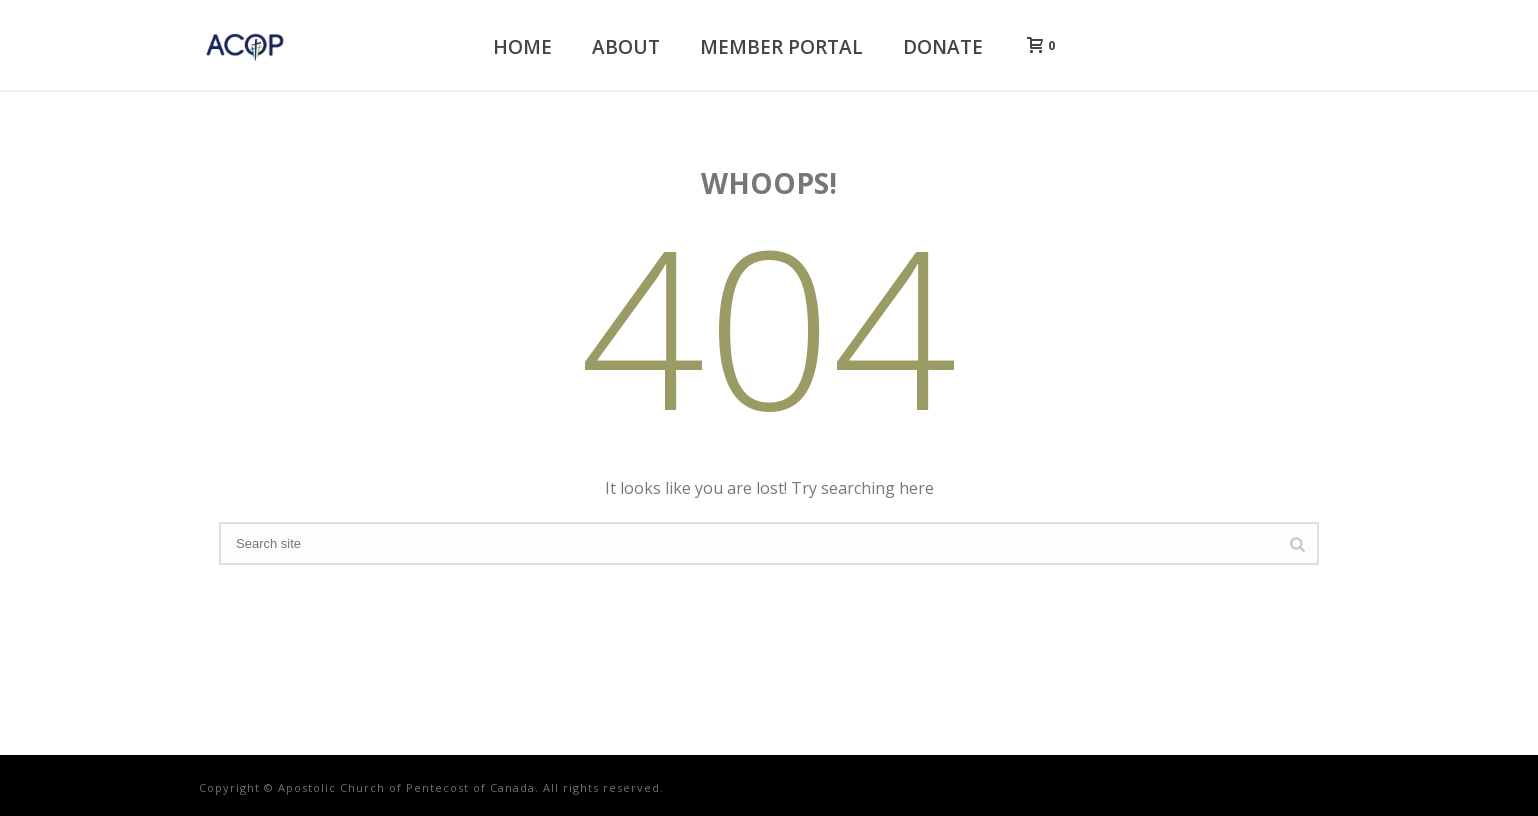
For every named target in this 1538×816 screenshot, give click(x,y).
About (626, 47)
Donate (943, 47)
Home (522, 47)
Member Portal (781, 47)
